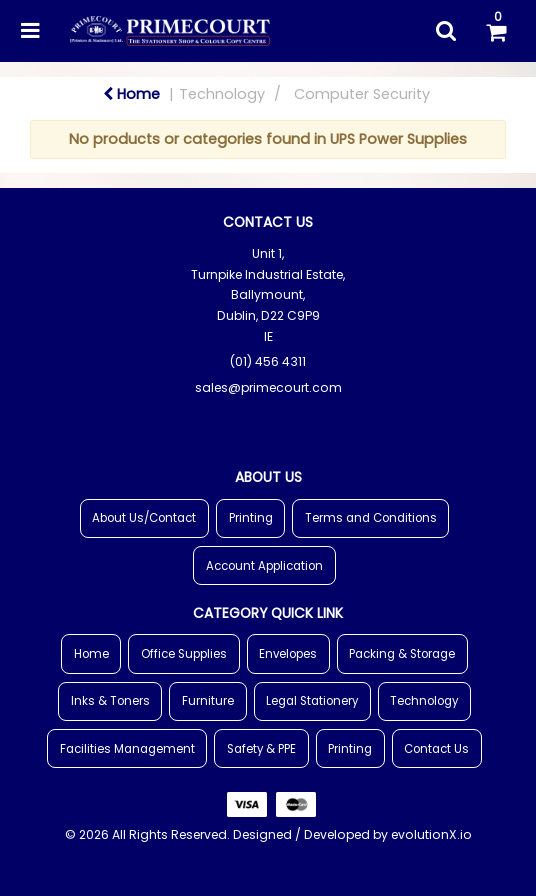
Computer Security (362, 94)
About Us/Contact (144, 518)
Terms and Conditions (371, 518)
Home (131, 94)
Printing (251, 518)
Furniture (208, 701)
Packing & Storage (402, 654)
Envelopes (288, 654)
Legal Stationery (312, 701)
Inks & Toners (110, 701)
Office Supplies (184, 654)
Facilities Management (127, 749)
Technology (222, 94)
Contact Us (436, 749)
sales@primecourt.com (268, 387)
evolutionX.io (431, 834)
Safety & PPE (261, 749)
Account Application (264, 566)
